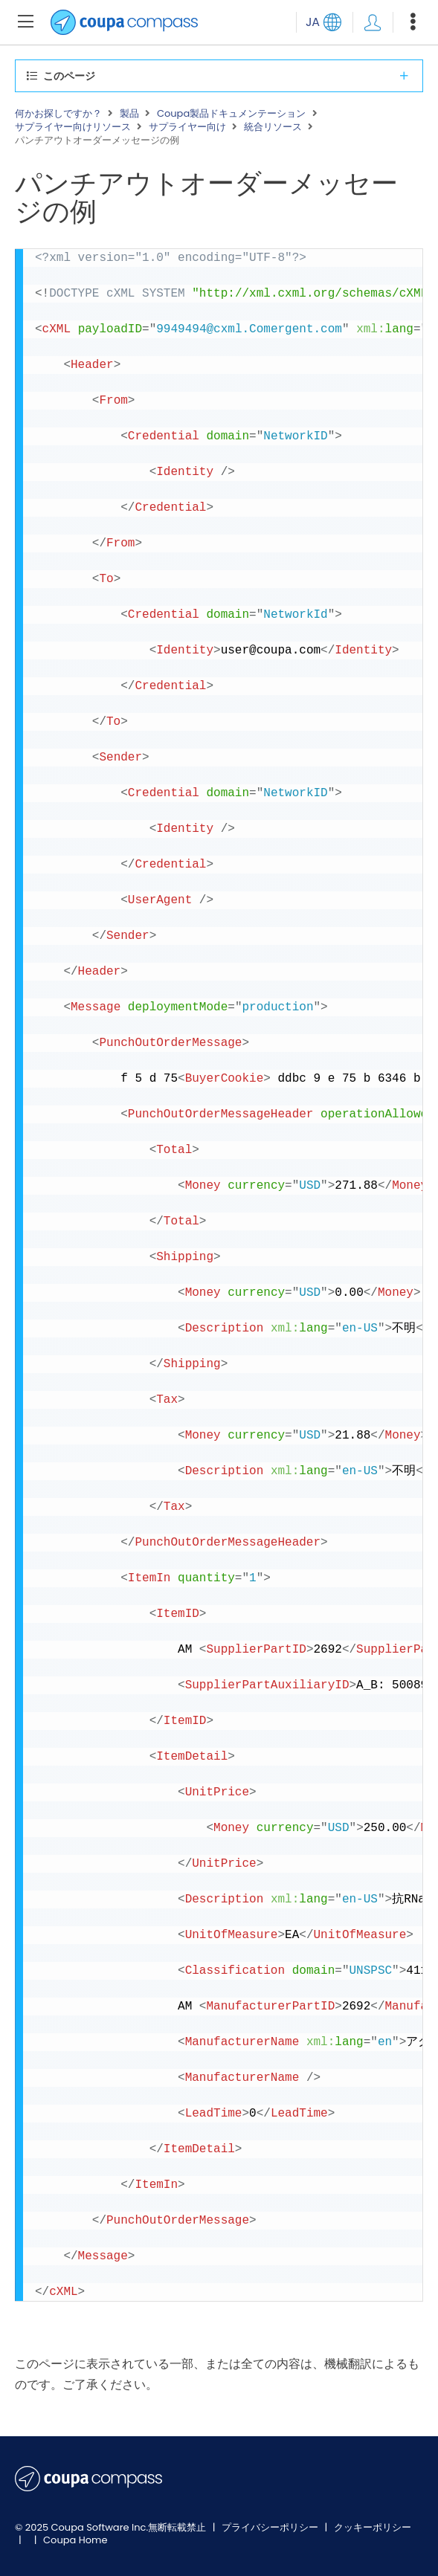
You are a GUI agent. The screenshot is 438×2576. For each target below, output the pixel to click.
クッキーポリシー (372, 2527)
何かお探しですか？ (58, 113)
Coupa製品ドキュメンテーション (231, 113)
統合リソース (273, 127)
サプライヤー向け (187, 127)
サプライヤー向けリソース (73, 127)
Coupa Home (75, 2540)
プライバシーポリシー (271, 2527)
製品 (129, 113)
